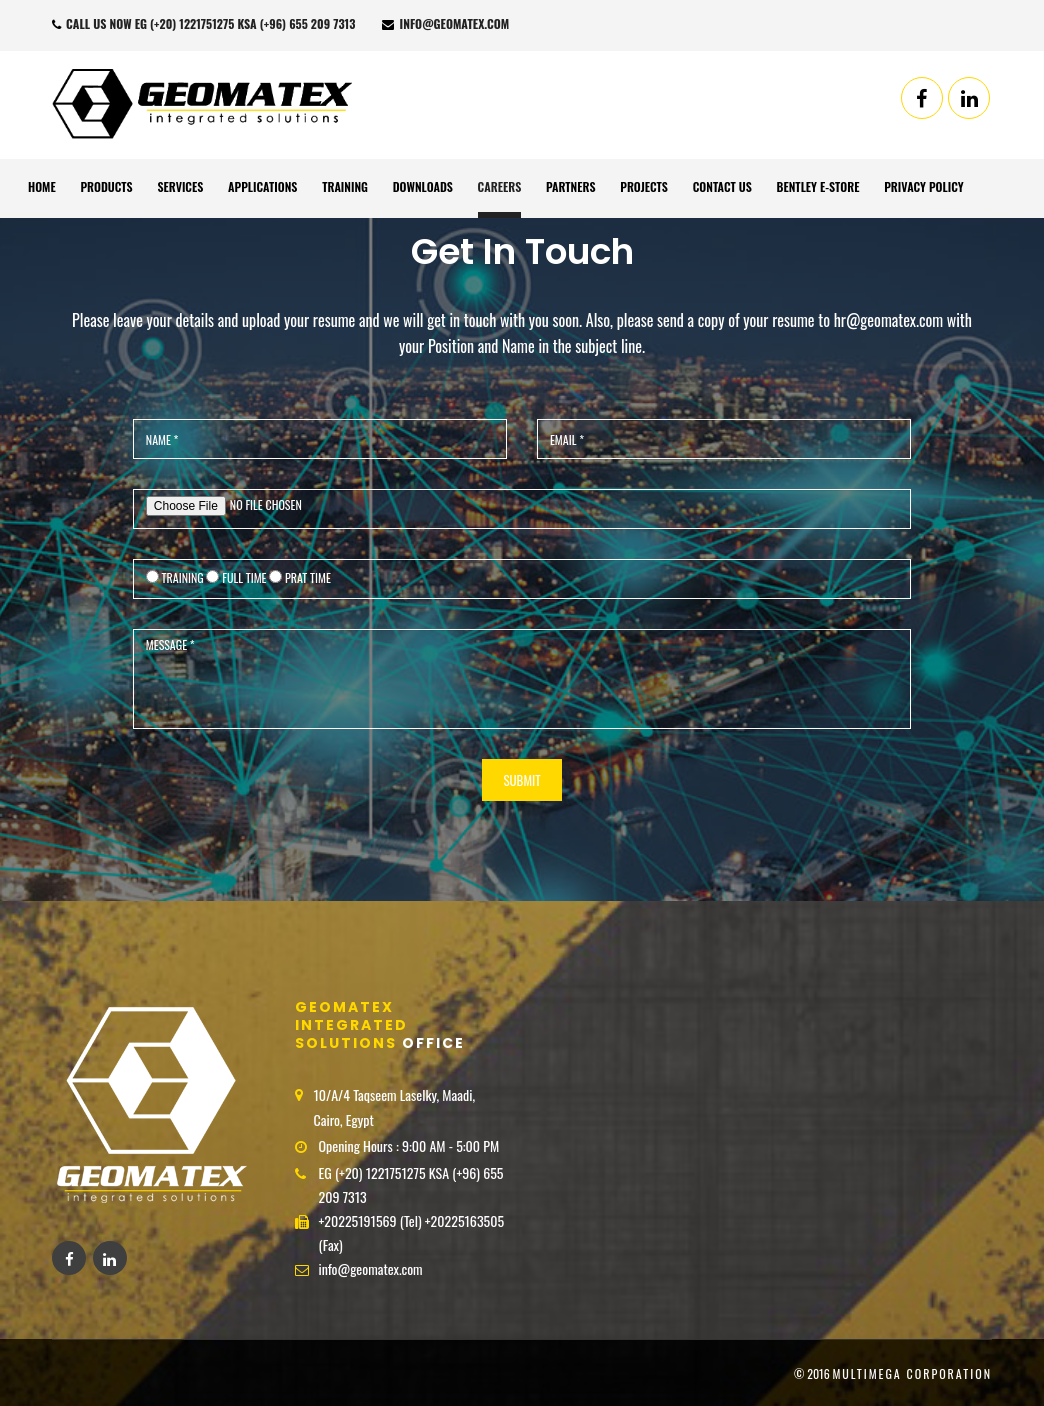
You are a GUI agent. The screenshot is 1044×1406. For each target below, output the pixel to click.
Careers (500, 186)
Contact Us (722, 186)
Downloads (423, 186)
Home (42, 186)
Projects (644, 186)
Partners (571, 186)
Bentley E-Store (818, 186)
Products (106, 186)
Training (345, 186)
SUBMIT (521, 780)
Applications (262, 186)
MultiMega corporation (912, 1373)
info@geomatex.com (445, 23)
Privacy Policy (923, 186)
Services (180, 186)
